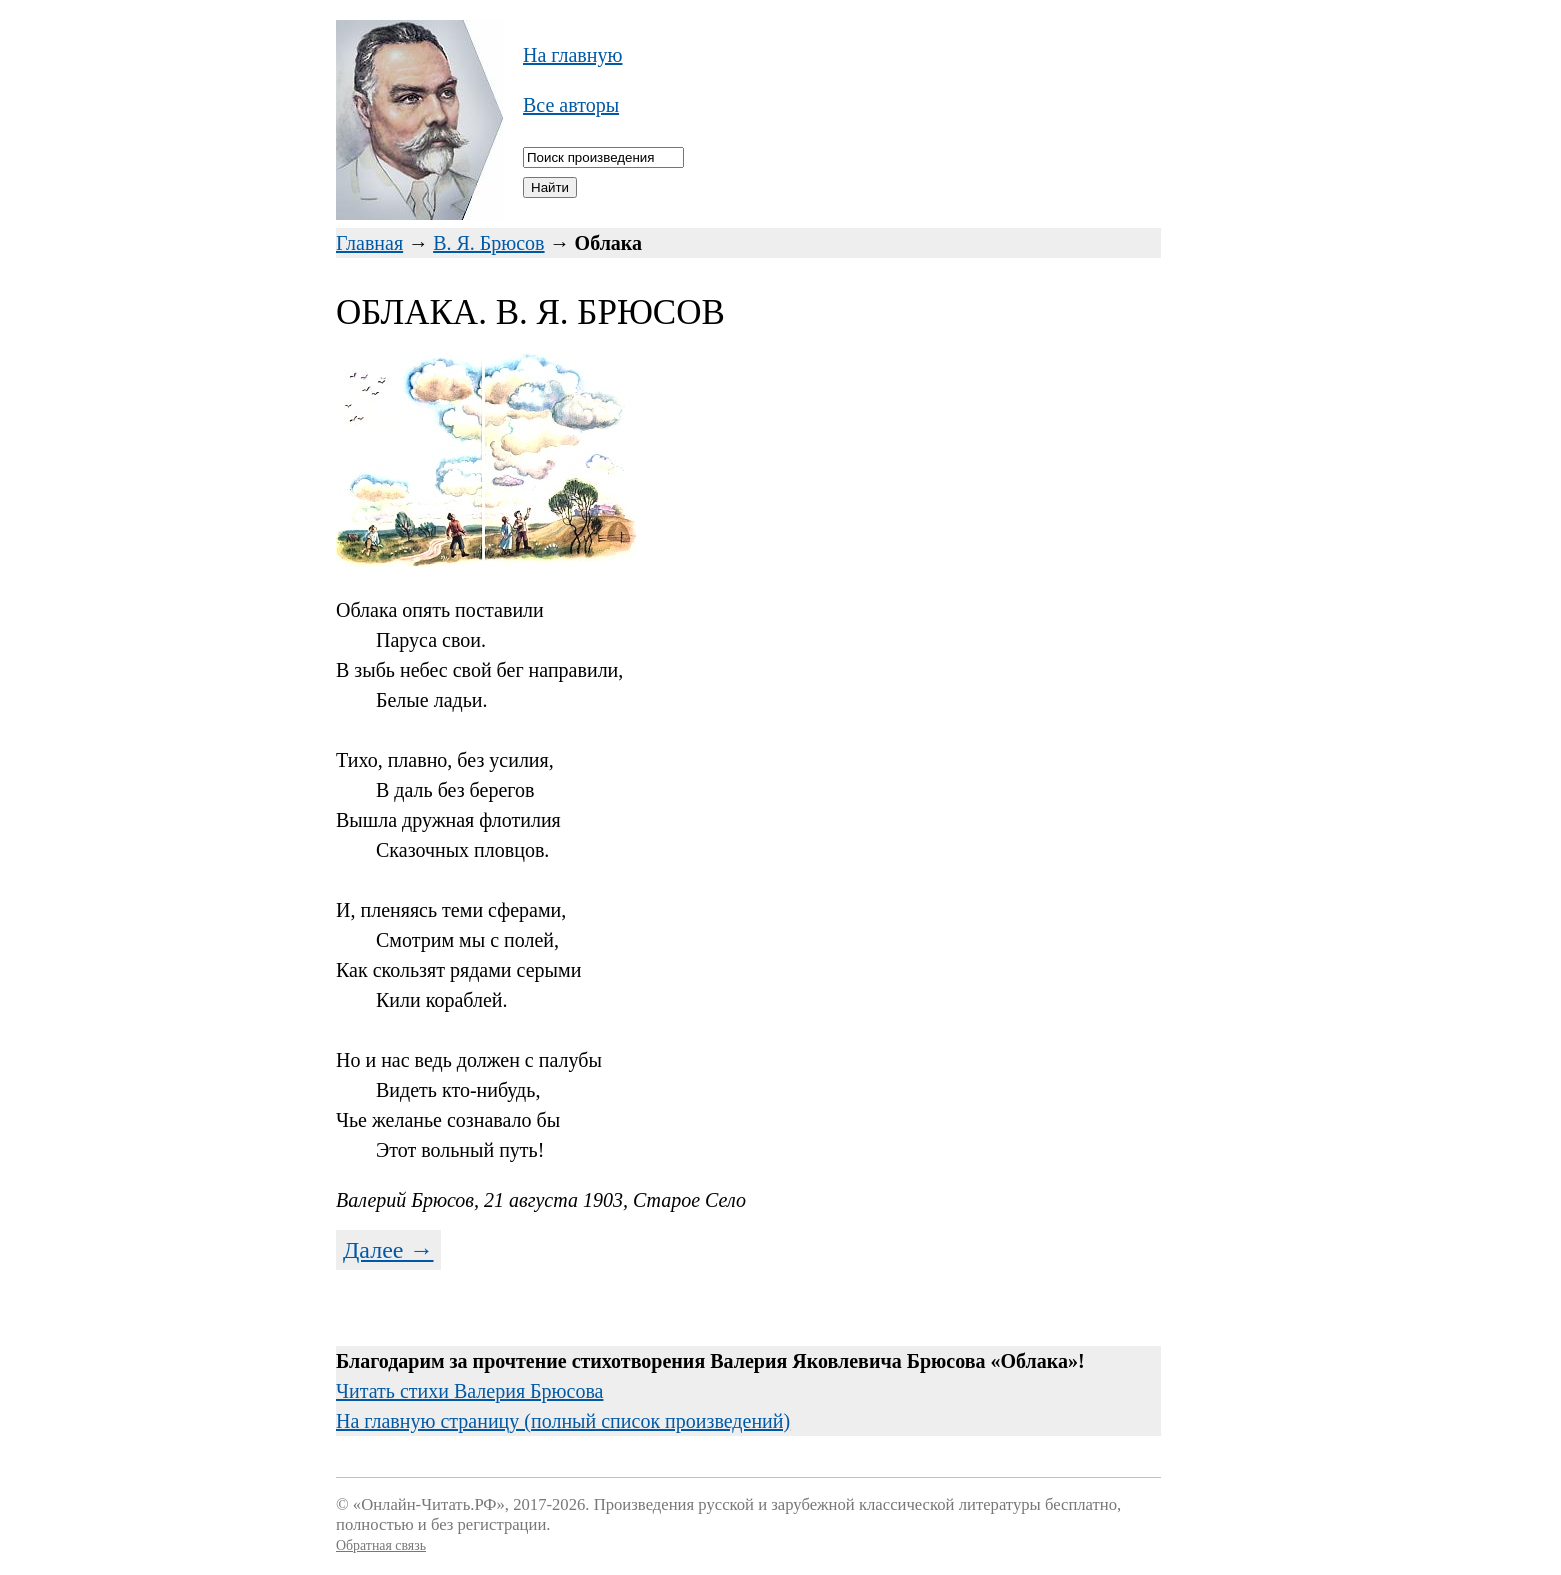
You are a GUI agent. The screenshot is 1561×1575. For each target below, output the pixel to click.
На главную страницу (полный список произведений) (563, 1421)
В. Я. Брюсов (488, 243)
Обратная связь (381, 1545)
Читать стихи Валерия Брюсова (469, 1391)
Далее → (388, 1250)
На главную (572, 55)
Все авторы (571, 105)
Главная (369, 243)
